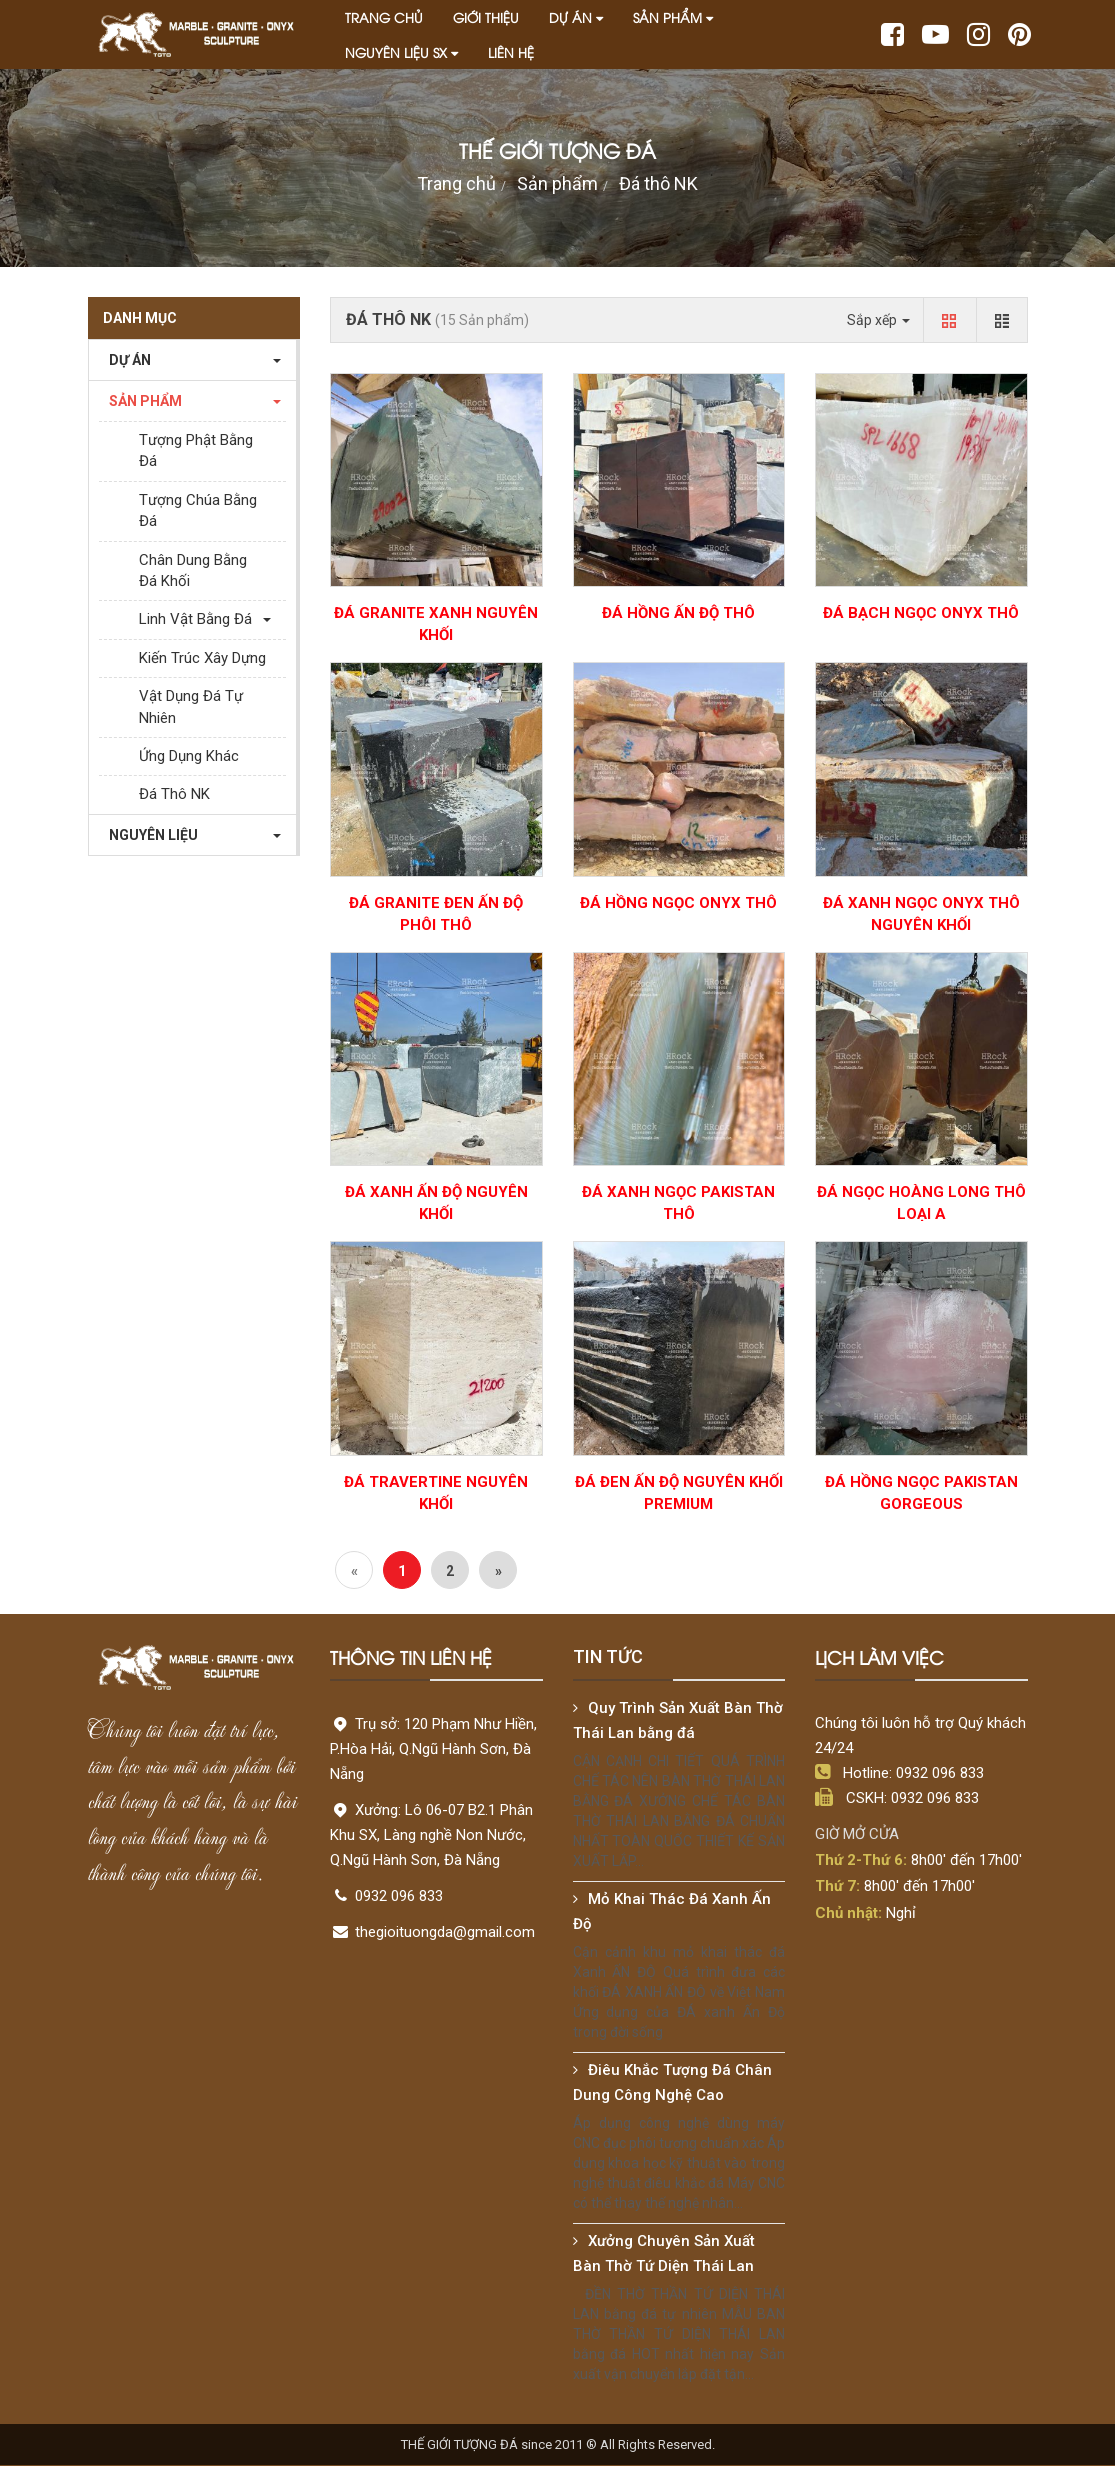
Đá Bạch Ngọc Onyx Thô (921, 613)
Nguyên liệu (148, 835)
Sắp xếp (878, 320)
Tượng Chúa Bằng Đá (198, 510)
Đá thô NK (658, 183)
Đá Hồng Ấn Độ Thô (678, 613)
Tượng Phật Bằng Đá (196, 450)
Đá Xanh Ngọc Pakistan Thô (678, 1203)
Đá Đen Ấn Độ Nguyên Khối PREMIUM (679, 1493)
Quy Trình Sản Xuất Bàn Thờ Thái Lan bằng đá (678, 1720)
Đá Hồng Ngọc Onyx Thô (678, 903)
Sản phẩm (673, 17)
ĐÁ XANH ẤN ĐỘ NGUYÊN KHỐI (436, 1203)
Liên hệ (511, 52)
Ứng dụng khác (189, 756)
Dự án (576, 17)
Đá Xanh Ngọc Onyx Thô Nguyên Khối (921, 914)
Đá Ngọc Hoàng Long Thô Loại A (921, 1203)
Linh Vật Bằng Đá (195, 619)
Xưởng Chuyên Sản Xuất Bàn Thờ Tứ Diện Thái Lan (664, 2253)
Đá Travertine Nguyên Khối (436, 1493)
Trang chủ (384, 17)
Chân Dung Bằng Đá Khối (193, 570)
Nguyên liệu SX (401, 52)
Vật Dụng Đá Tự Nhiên (191, 706)
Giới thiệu (486, 17)
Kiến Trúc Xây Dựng (202, 658)
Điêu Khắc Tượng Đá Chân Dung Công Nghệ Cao (672, 2082)
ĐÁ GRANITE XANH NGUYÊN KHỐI (436, 624)
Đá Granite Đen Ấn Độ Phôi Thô (436, 914)
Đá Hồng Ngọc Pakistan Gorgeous (921, 1493)
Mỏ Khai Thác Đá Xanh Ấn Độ (672, 1911)
